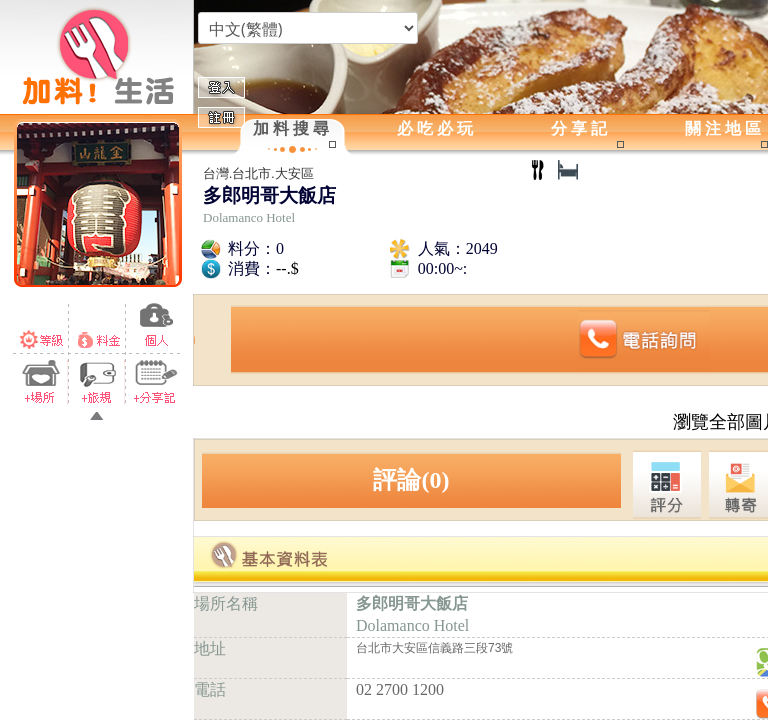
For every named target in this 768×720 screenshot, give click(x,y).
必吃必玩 (437, 128)
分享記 (581, 128)
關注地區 (725, 128)
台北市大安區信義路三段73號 (434, 648)
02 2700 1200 (400, 689)
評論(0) (411, 480)
